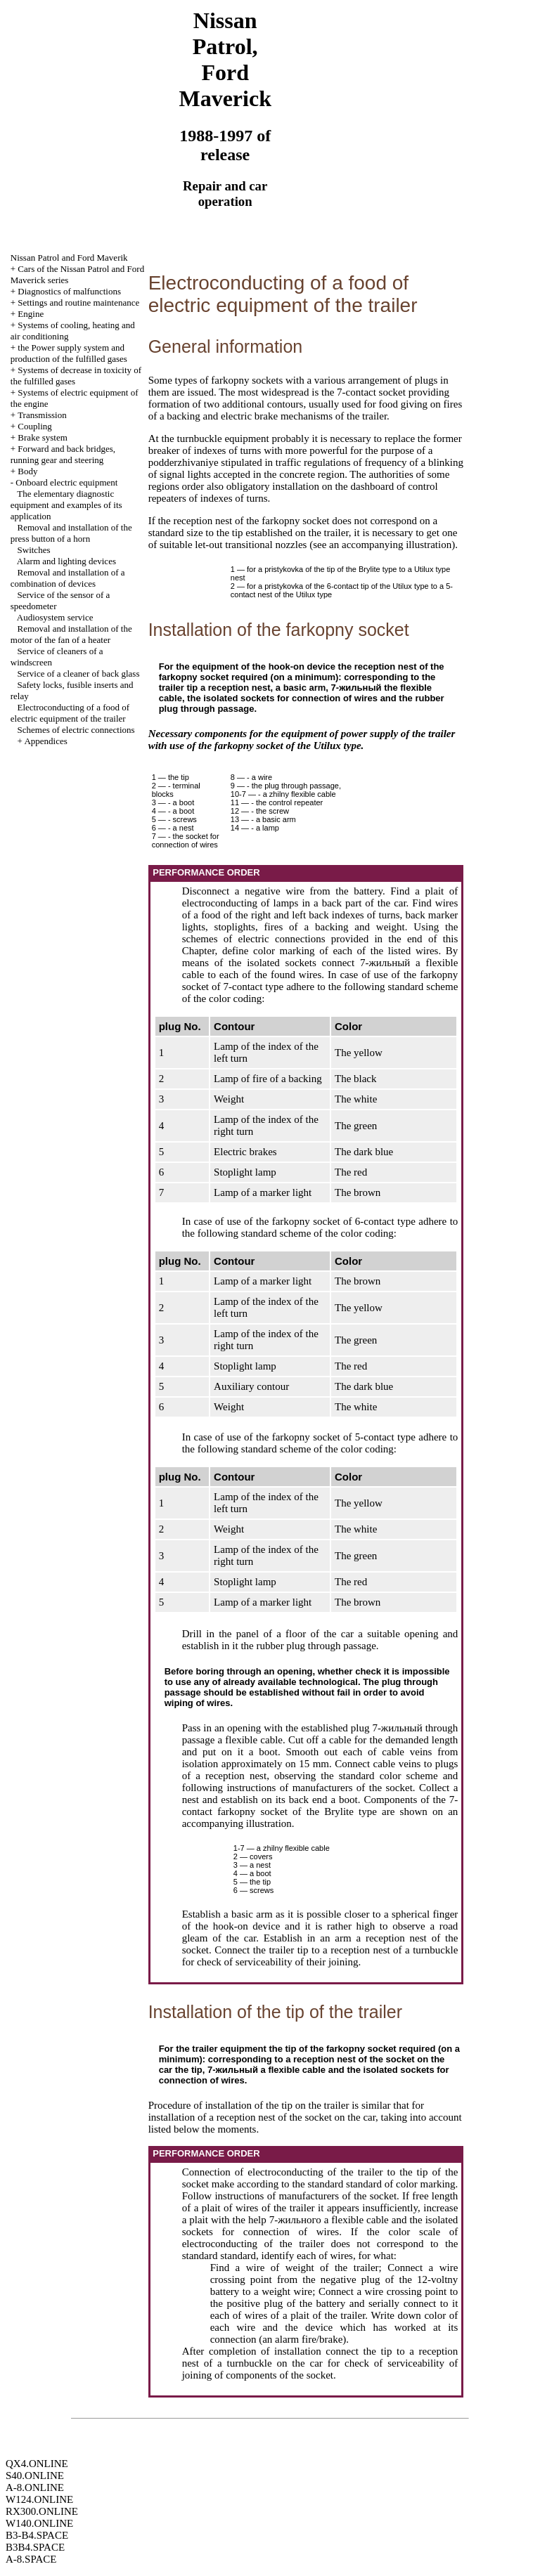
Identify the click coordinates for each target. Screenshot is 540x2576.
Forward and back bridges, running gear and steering (63, 454)
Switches (34, 550)
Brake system (42, 437)
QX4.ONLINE (37, 2463)
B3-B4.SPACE (37, 2535)
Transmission (42, 415)
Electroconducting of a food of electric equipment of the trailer (70, 713)
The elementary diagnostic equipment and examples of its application (66, 504)
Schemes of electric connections (76, 729)
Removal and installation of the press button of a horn (71, 533)
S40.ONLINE (35, 2475)
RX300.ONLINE (42, 2511)
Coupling (34, 426)
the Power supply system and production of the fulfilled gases (69, 353)
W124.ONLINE (39, 2499)
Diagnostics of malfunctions (69, 291)
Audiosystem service (55, 617)
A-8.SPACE (31, 2559)
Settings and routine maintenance (78, 302)
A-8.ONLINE (35, 2487)
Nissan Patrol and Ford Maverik (69, 257)
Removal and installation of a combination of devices (68, 578)
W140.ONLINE (39, 2523)
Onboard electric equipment (66, 482)
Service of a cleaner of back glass (79, 673)
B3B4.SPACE (35, 2547)
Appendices (45, 741)
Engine (31, 313)
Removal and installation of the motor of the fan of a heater (71, 634)
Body (27, 471)
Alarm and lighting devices (66, 561)
